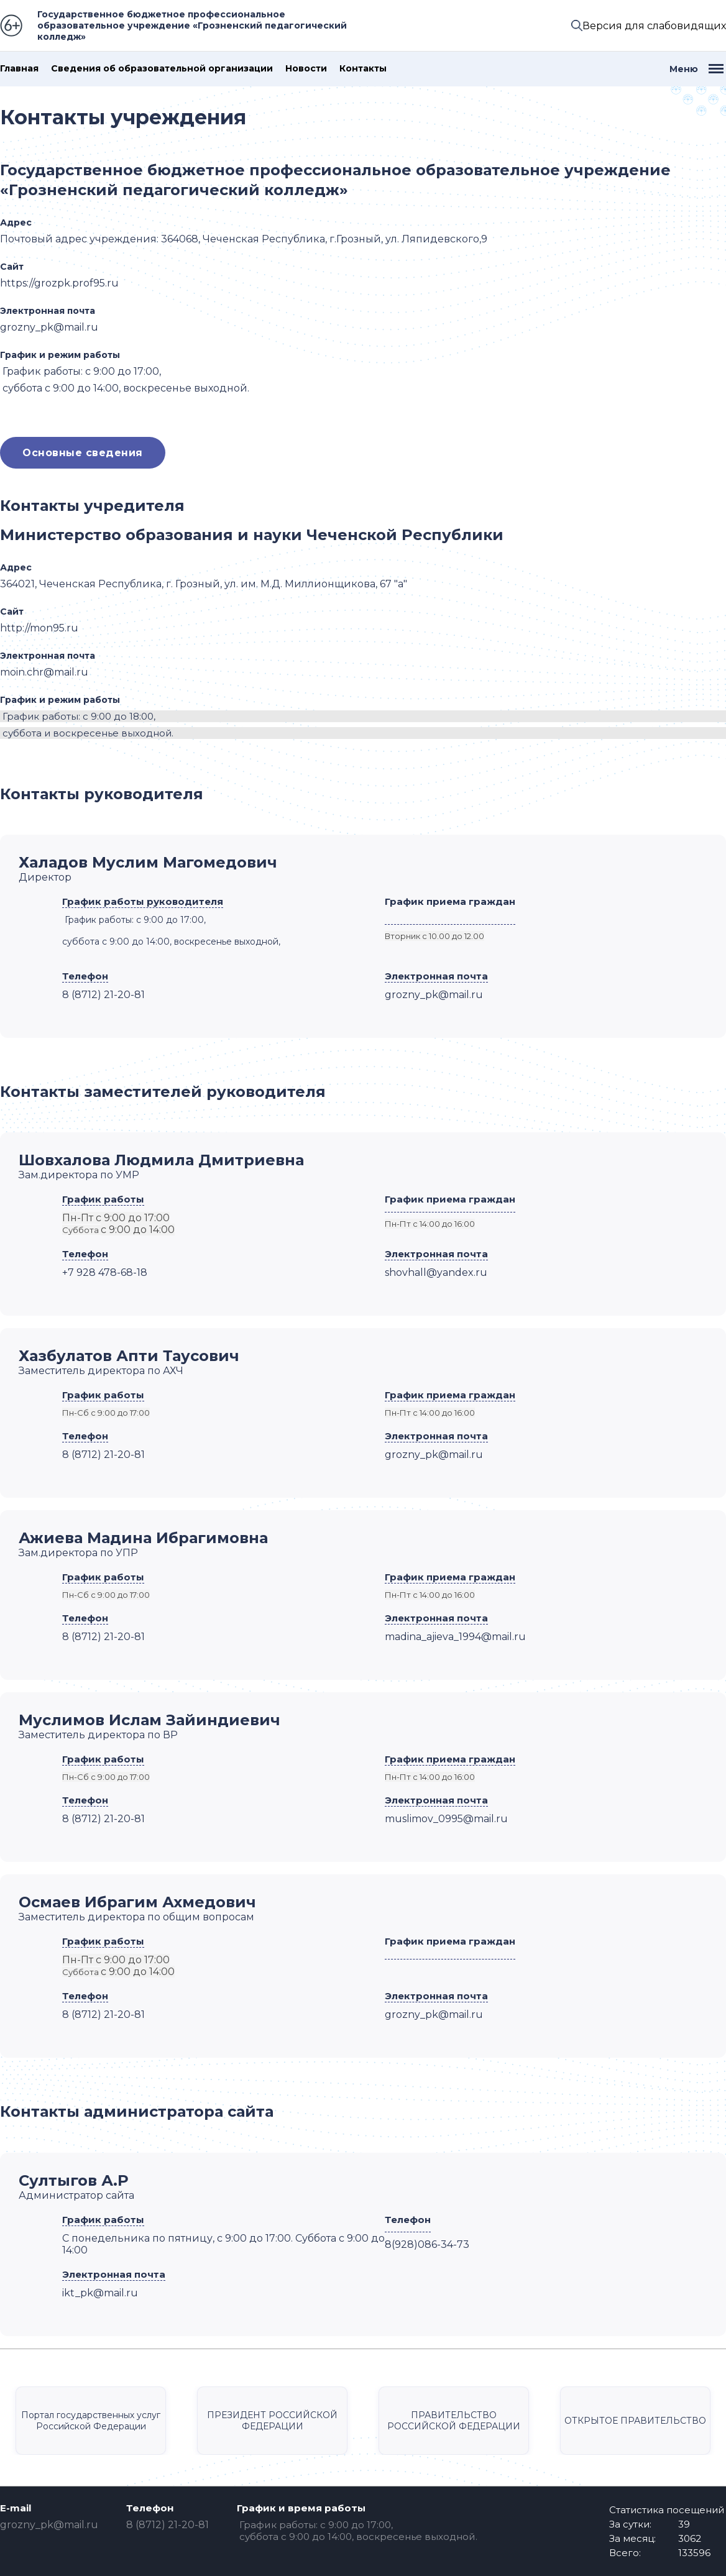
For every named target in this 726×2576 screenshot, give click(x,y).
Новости (306, 68)
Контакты (363, 68)
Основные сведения (82, 453)
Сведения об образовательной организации (162, 68)
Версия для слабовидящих (654, 26)
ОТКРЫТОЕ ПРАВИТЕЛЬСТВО (635, 2420)
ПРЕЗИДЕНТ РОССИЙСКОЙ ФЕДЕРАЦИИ (272, 2420)
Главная (19, 68)
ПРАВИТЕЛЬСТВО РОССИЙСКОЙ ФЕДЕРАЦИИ (453, 2420)
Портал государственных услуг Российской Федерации (90, 2420)
